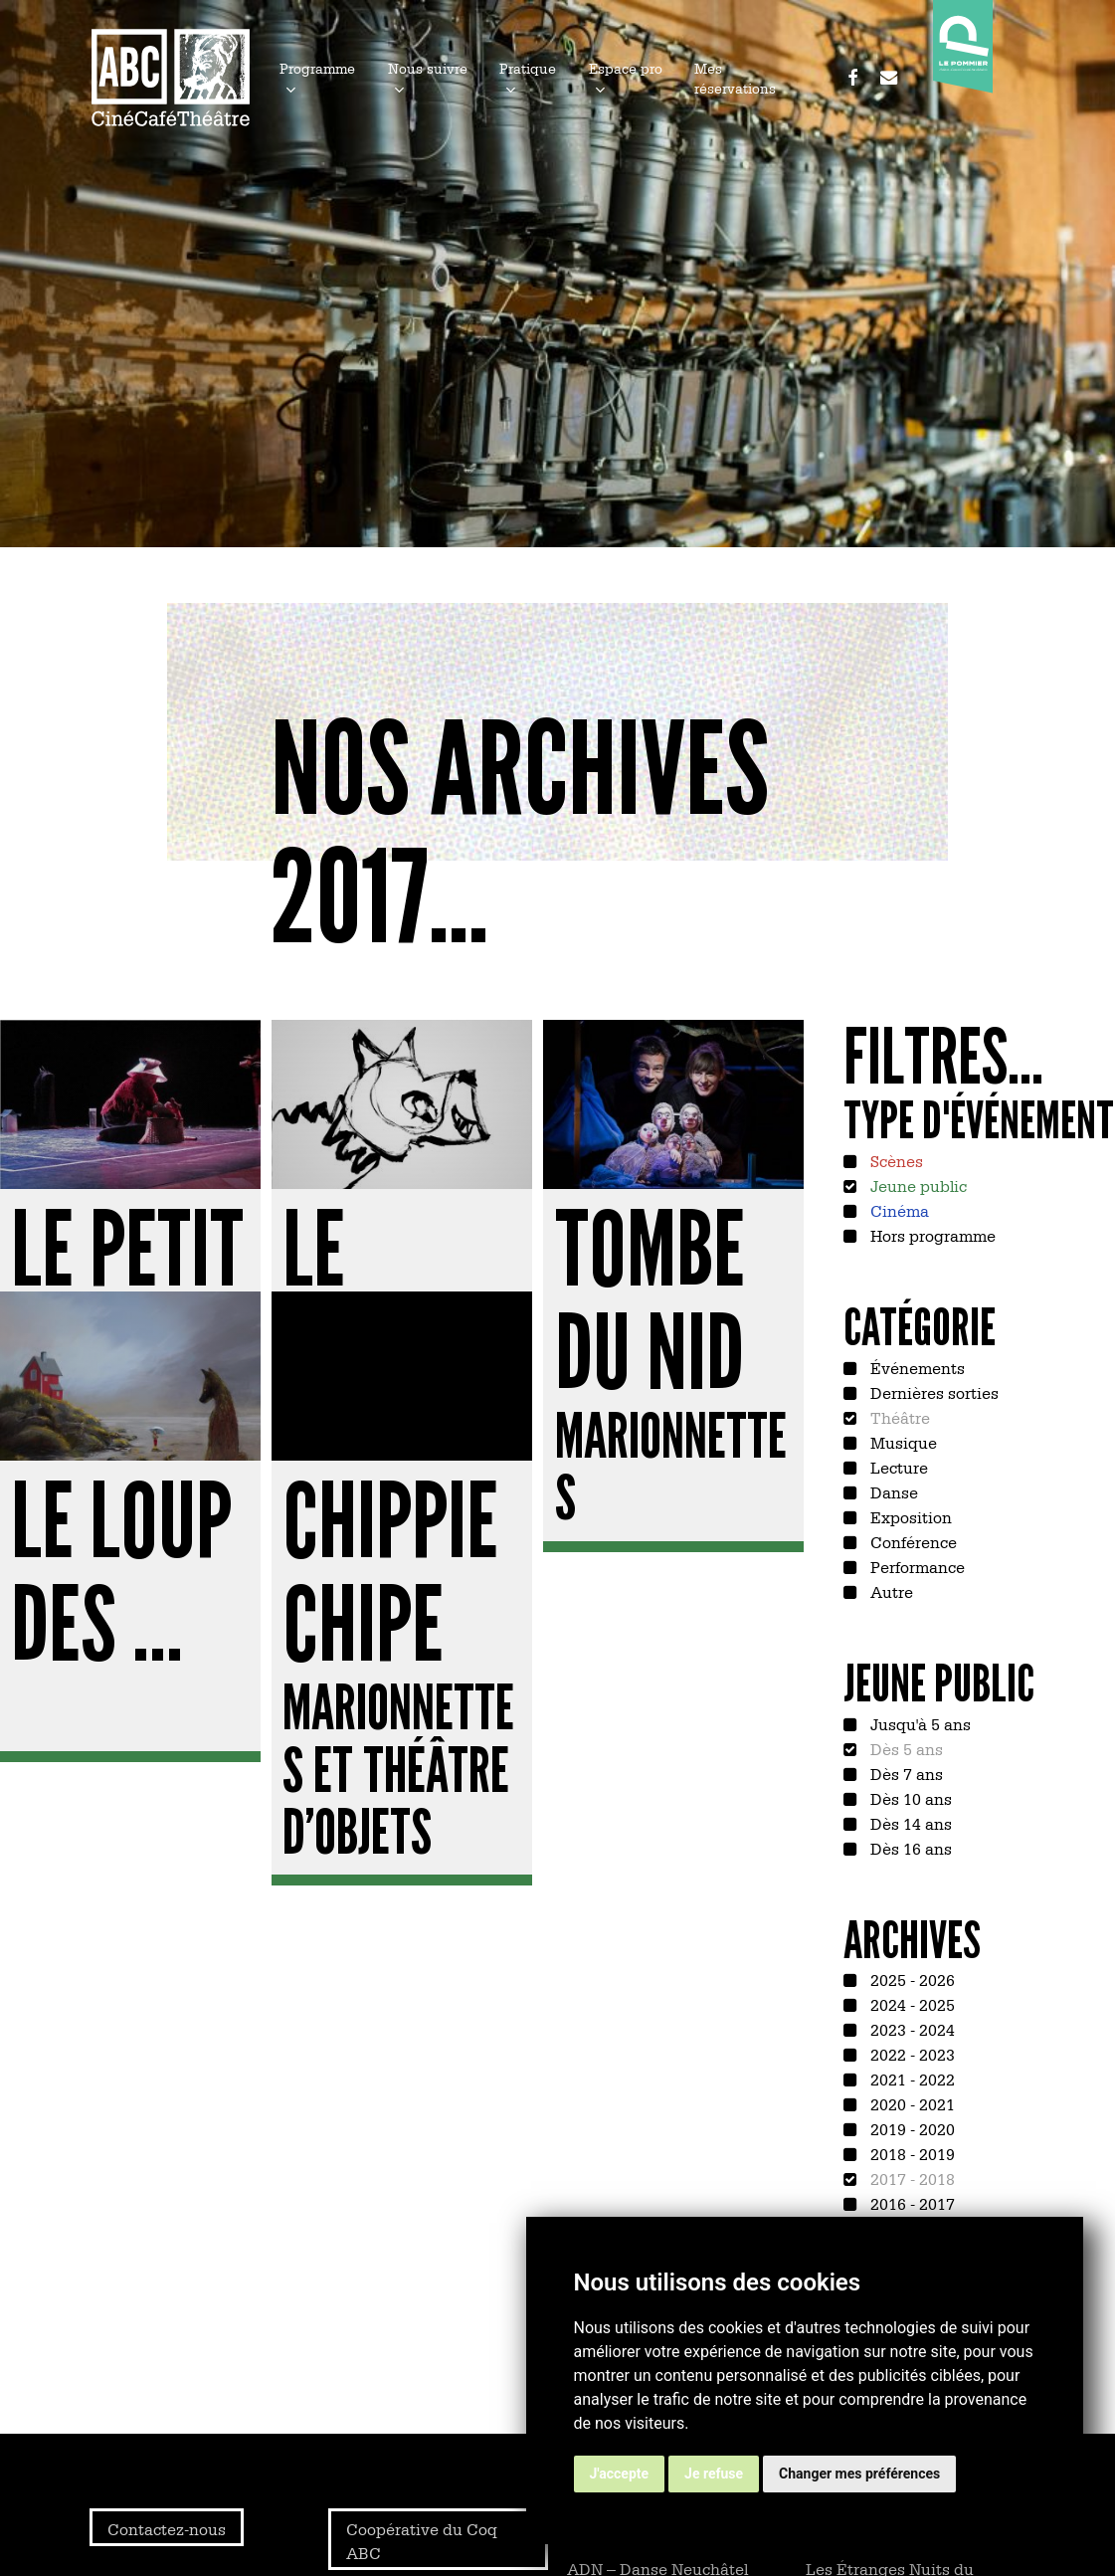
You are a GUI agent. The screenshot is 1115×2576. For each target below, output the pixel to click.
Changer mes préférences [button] (859, 2473)
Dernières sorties (932, 1392)
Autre (889, 1591)
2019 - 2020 (910, 2128)
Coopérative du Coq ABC (421, 2540)
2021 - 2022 (910, 2078)
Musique (901, 1442)
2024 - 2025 (910, 2004)
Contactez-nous (166, 2528)
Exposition (909, 1516)
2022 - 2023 (910, 2054)
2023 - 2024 (910, 2029)
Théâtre (898, 1417)
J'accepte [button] (620, 2473)
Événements (915, 1367)
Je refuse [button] (713, 2473)
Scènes (894, 1160)
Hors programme (931, 1235)
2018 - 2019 (910, 2153)
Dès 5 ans (904, 1748)
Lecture (897, 1467)
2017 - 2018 (910, 2178)
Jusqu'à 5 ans (918, 1723)
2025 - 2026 (910, 1979)
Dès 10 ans (909, 1798)
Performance (915, 1566)
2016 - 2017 (910, 2203)
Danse (892, 1491)
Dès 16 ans (909, 1848)
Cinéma (897, 1210)
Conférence (911, 1541)
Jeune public (916, 1185)
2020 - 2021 (910, 2103)
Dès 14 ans (909, 1823)
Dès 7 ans (904, 1773)
